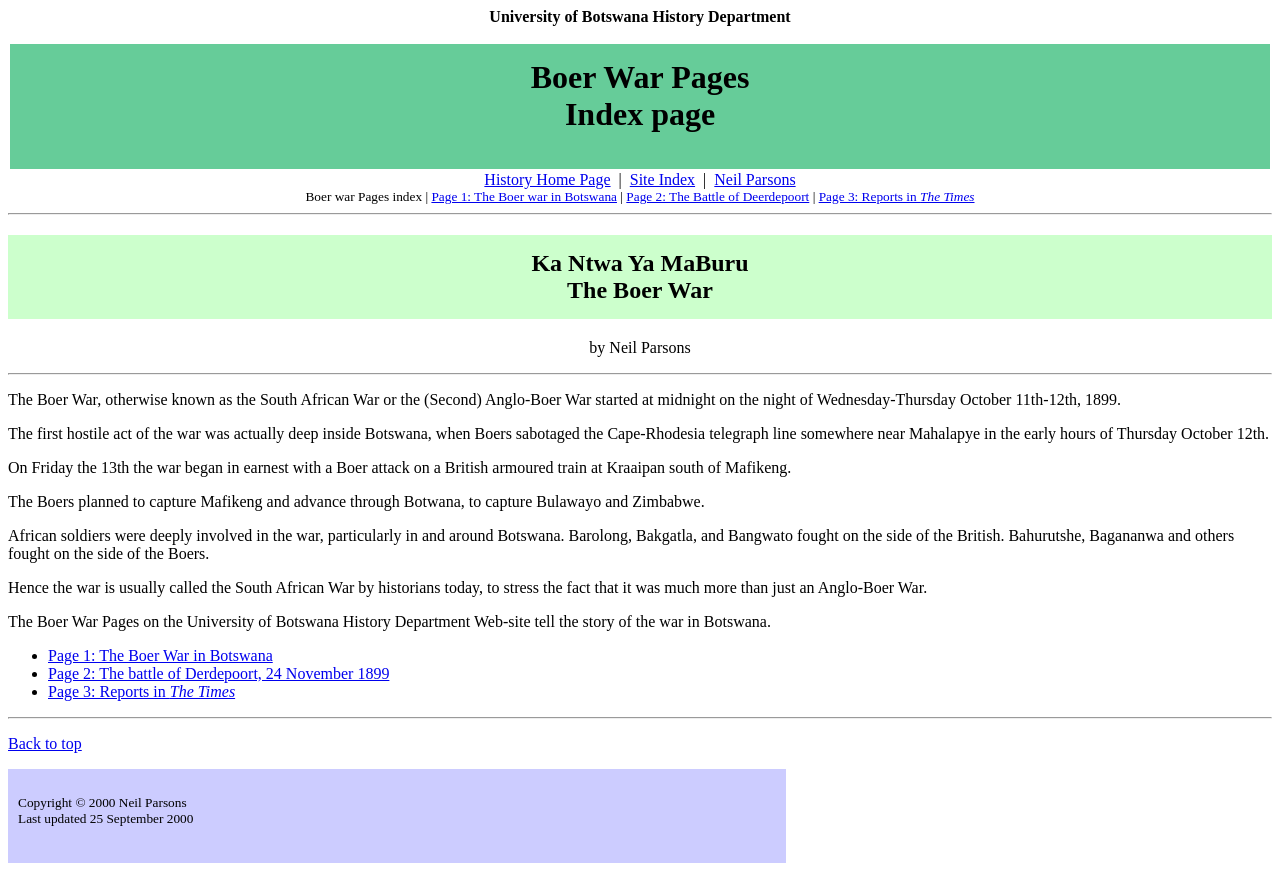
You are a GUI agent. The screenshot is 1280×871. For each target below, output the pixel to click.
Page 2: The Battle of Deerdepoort (717, 196)
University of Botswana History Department (639, 16)
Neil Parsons (754, 179)
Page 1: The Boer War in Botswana (160, 655)
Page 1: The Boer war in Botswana (524, 196)
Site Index (662, 179)
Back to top (45, 743)
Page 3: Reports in (897, 196)
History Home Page (547, 179)
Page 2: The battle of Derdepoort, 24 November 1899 (218, 673)
